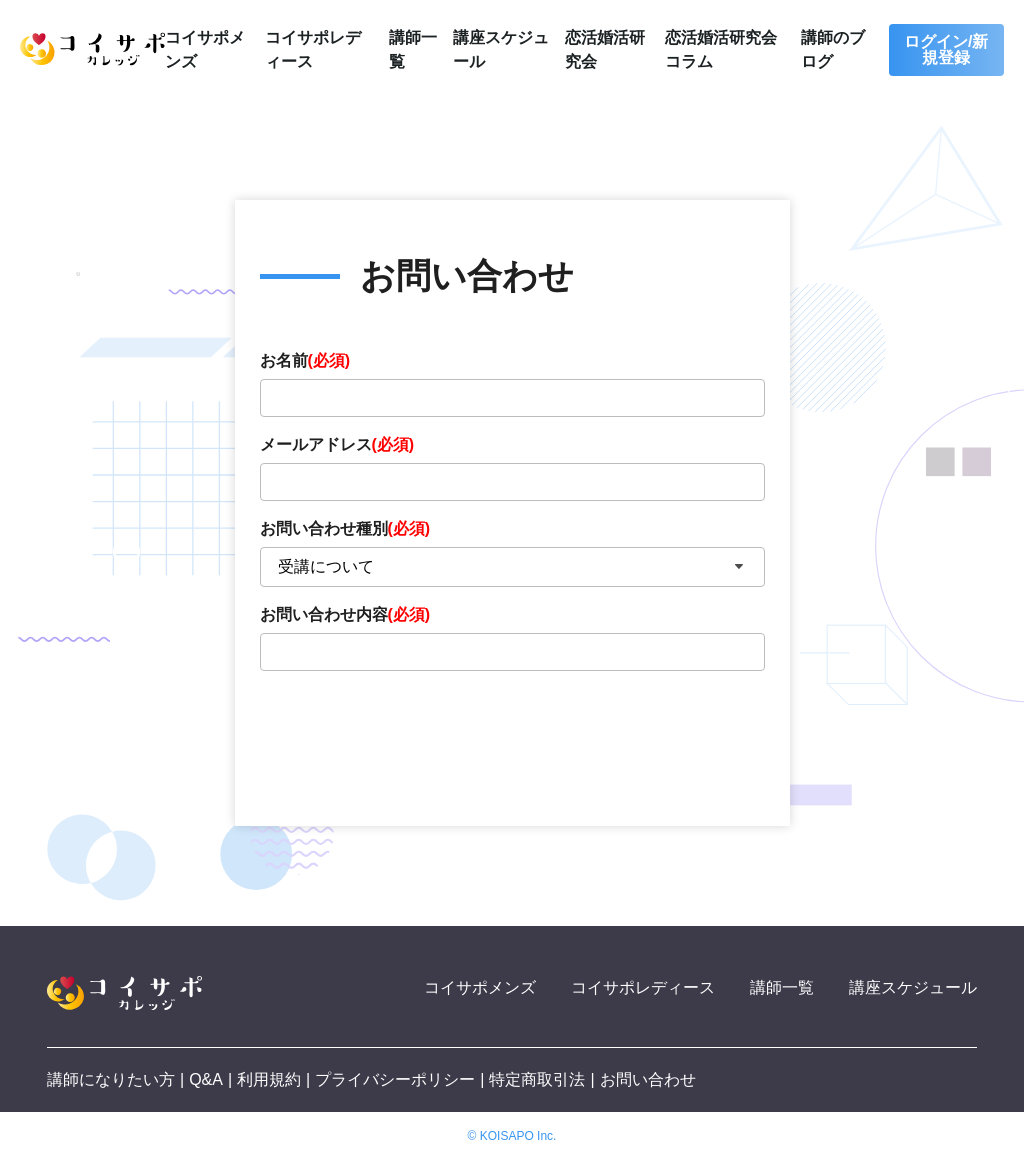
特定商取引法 (537, 1079)
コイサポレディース (643, 987)
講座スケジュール (913, 987)
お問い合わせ (648, 1079)
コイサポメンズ (480, 987)
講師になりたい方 (111, 1079)
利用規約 (269, 1079)
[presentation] (412, 737)
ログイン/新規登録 (946, 49)
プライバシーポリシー (395, 1079)
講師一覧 (782, 987)
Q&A (206, 1079)
